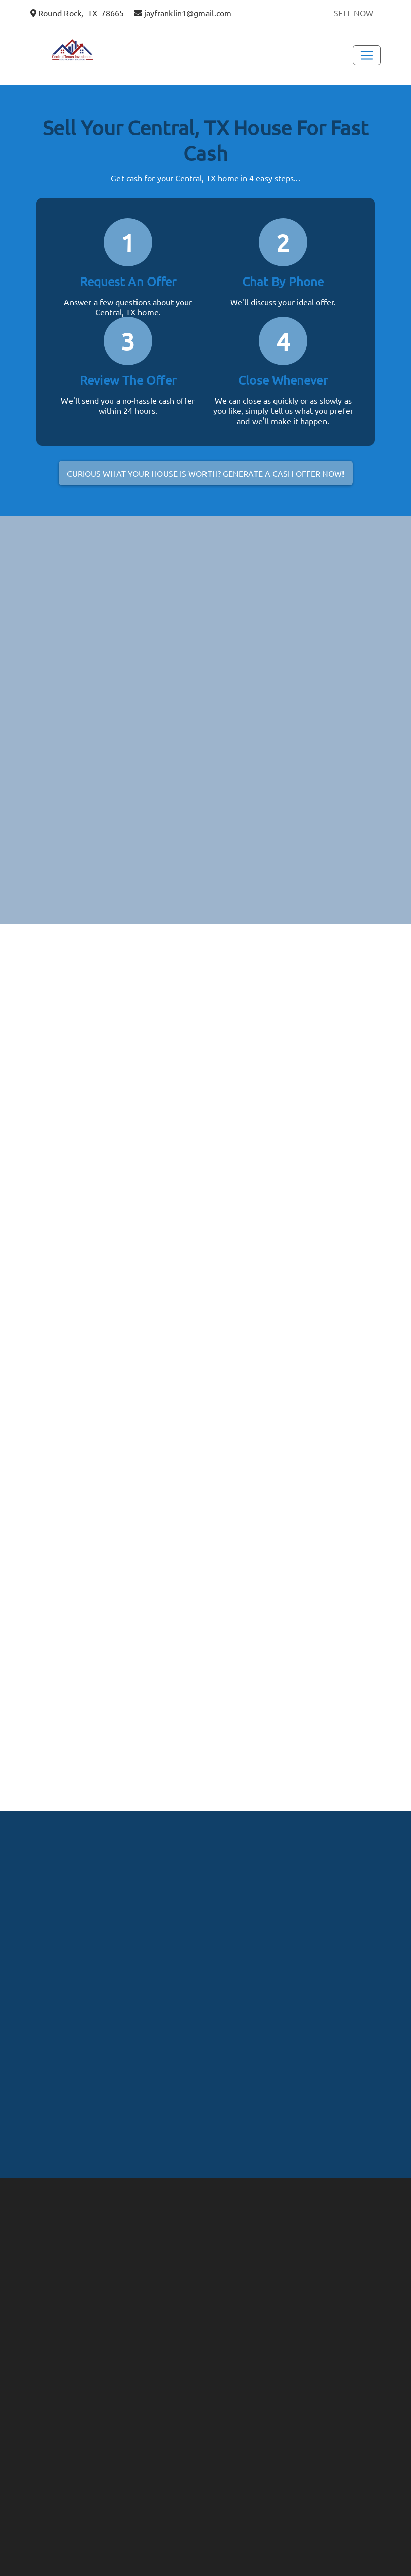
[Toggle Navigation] (367, 55)
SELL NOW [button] (353, 13)
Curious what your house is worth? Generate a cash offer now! (206, 473)
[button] (80, 52)
